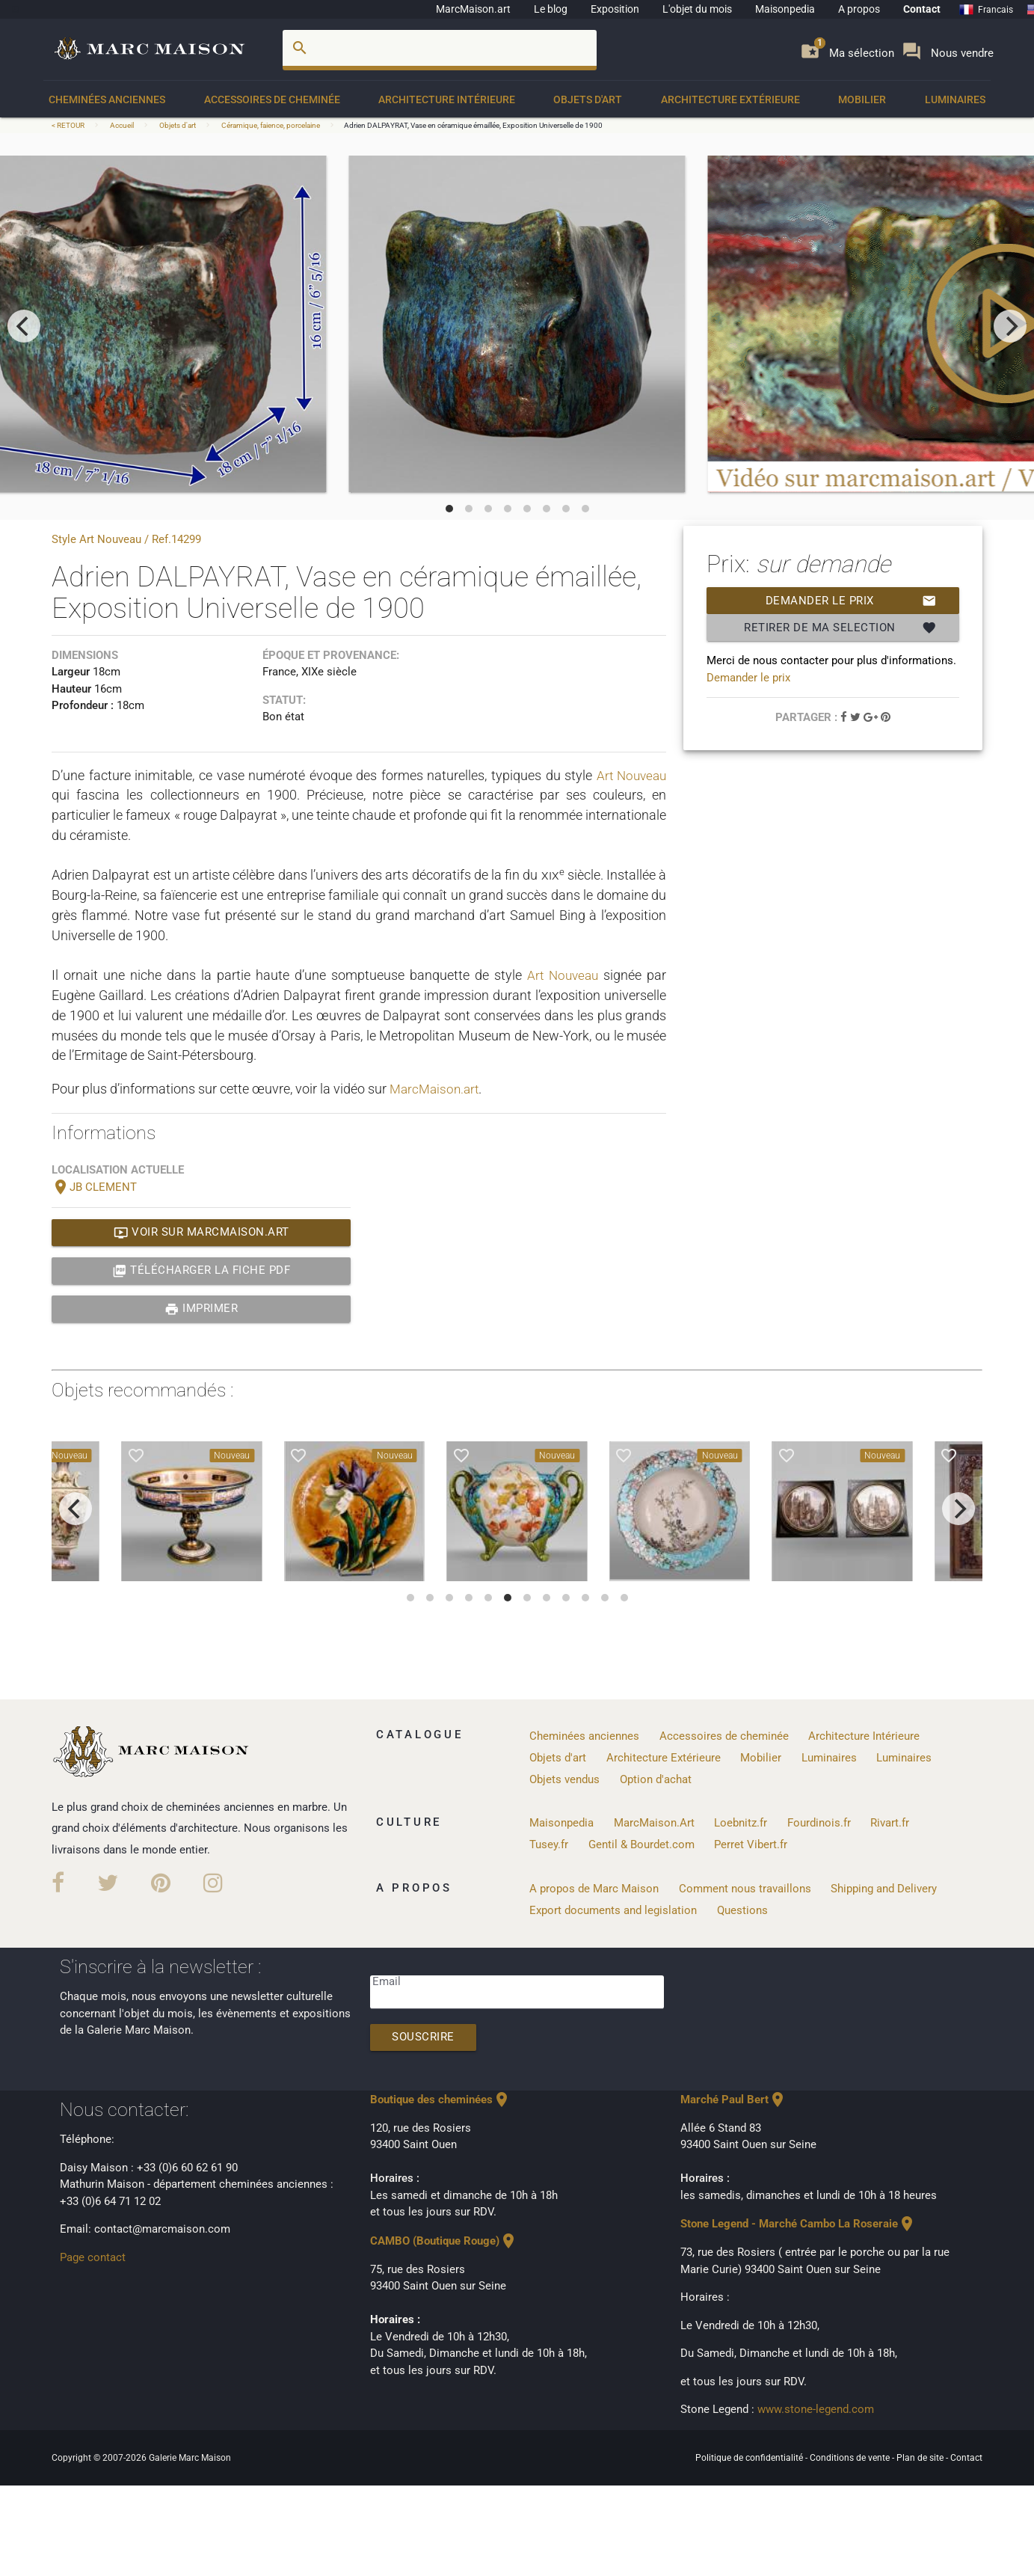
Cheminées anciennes (107, 99)
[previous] (23, 326)
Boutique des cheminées (440, 2099)
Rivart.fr (889, 1822)
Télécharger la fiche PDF (201, 1270)
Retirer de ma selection (840, 627)
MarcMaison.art (473, 9)
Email (386, 1980)
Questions (742, 1909)
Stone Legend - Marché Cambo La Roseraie (798, 2223)
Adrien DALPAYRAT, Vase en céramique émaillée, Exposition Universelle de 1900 (473, 125)
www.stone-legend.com (815, 2408)
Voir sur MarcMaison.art (201, 1232)
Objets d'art (587, 99)
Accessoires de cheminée (272, 99)
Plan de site (921, 2456)
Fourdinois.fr (819, 1822)
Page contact (93, 2256)
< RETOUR (69, 125)
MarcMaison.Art (654, 1822)
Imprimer (201, 1308)
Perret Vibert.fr (750, 1843)
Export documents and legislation (613, 1909)
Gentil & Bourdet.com (641, 1843)
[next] (1010, 326)
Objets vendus (564, 1778)
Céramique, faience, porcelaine (270, 125)
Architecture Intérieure (446, 99)
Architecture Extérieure (730, 99)
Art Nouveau (629, 775)
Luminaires (955, 99)
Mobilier (862, 99)
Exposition (615, 9)
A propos (859, 9)
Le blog (550, 9)
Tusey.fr (548, 1843)
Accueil (121, 125)
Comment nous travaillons (745, 1887)
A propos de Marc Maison (594, 1887)
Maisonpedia (785, 9)
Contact (922, 9)
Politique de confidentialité (750, 2456)
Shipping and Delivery (884, 1887)
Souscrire (424, 2036)
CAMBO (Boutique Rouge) (443, 2240)
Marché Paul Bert (733, 2099)
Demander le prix (851, 600)
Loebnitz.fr (740, 1822)
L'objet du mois (697, 9)
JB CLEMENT (94, 1188)
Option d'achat (656, 1778)
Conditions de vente (851, 2456)
